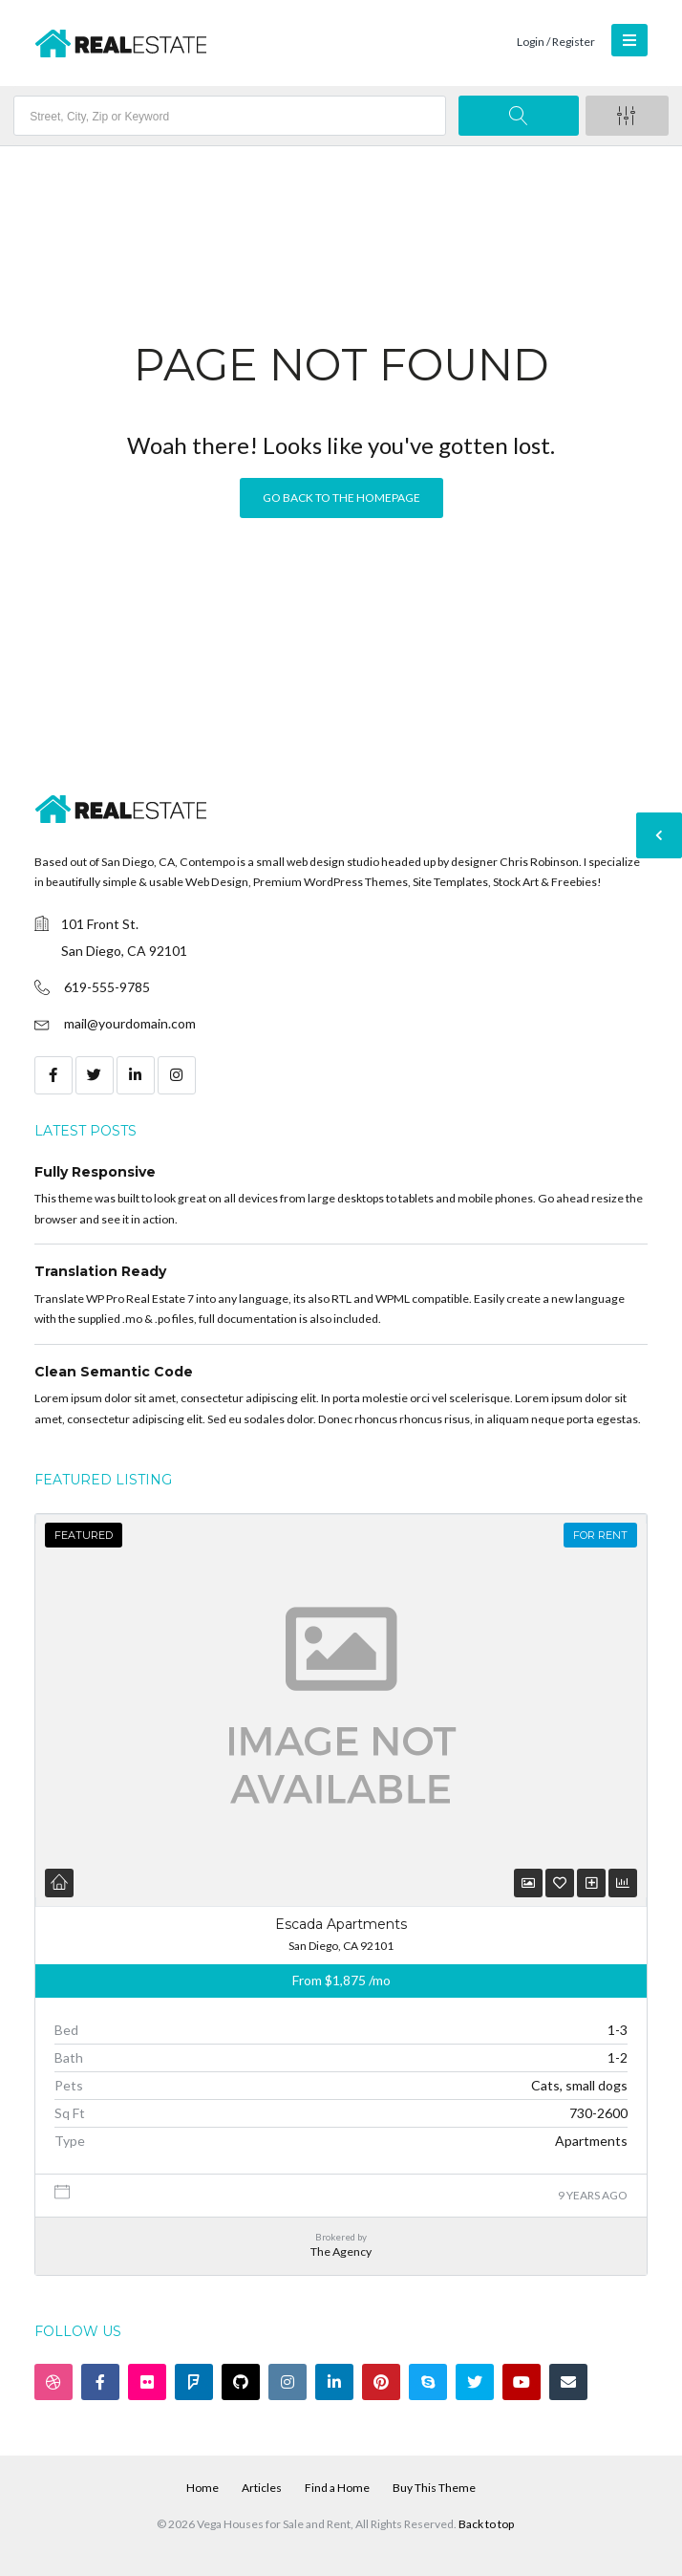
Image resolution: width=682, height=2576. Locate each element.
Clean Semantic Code (113, 1371)
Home (202, 2487)
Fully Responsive (95, 1171)
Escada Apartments (341, 1924)
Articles (262, 2487)
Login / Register (556, 41)
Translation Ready (100, 1271)
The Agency (341, 2251)
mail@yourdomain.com (130, 1023)
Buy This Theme (434, 2487)
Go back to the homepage (341, 497)
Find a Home (337, 2487)
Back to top (486, 2524)
